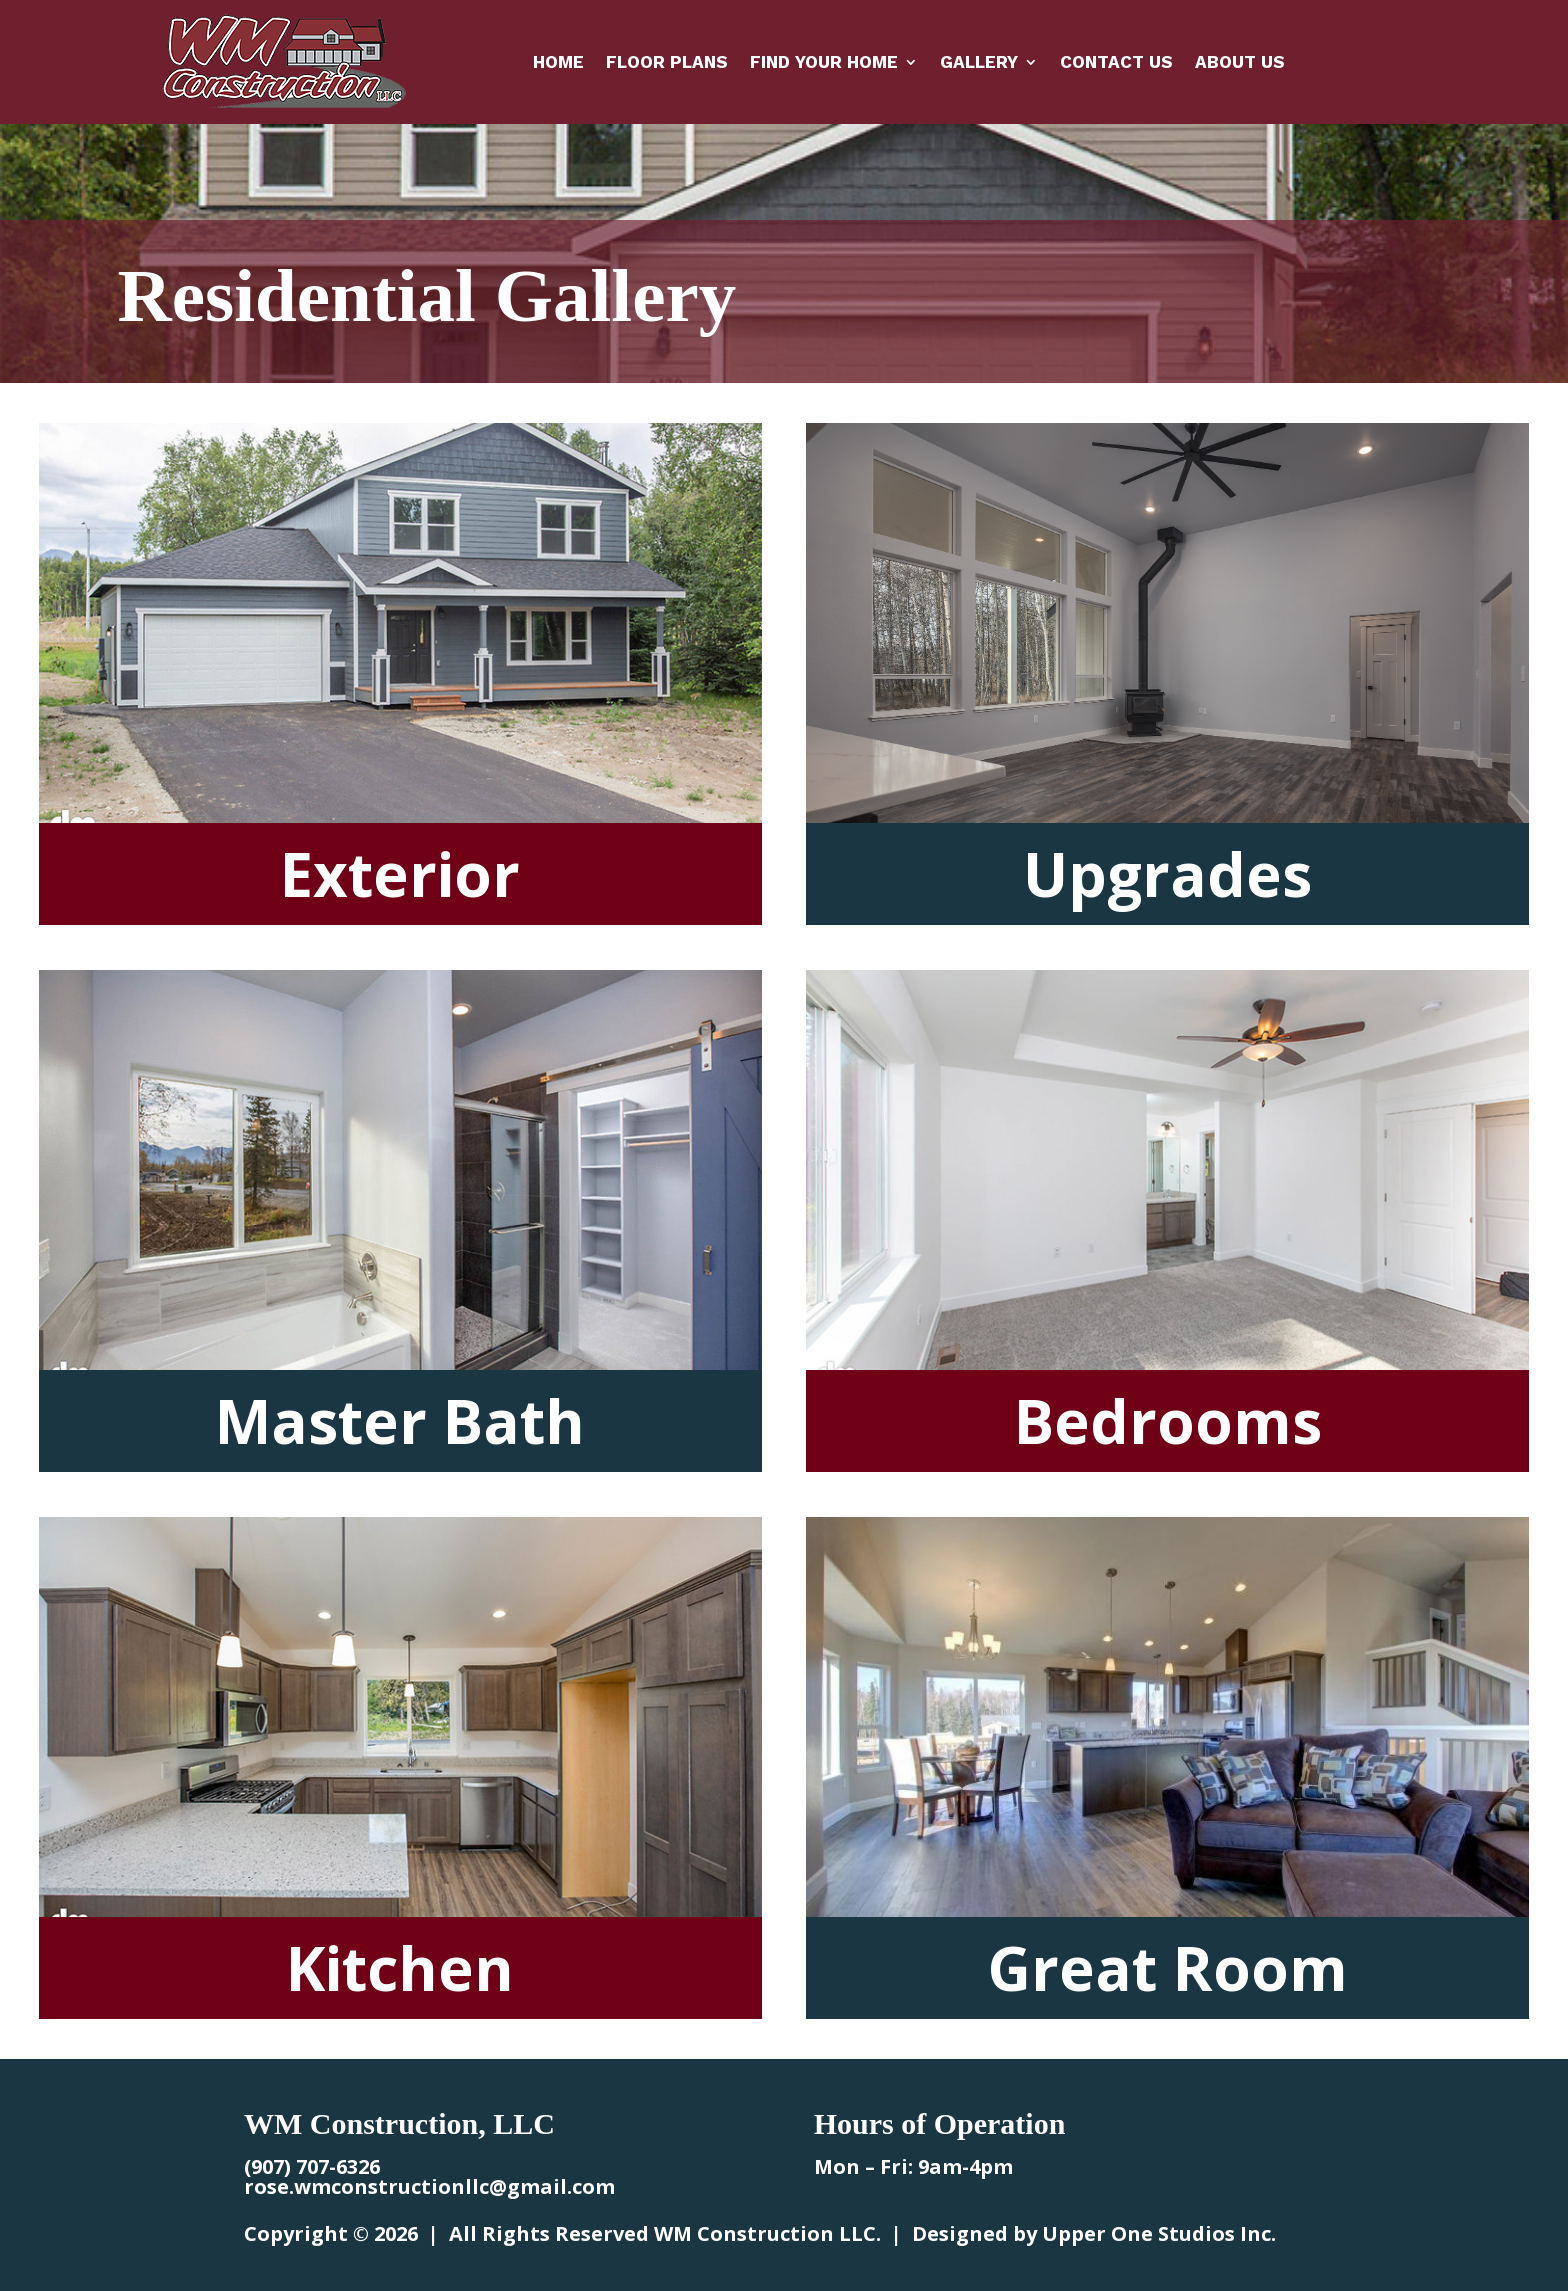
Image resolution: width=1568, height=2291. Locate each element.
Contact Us (1116, 63)
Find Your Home (824, 63)
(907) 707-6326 (312, 2166)
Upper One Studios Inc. (1159, 2233)
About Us (1240, 63)
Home (558, 63)
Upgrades (1167, 874)
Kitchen (400, 1968)
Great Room (1168, 1968)
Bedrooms (1168, 1421)
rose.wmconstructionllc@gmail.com (429, 2186)
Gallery (979, 63)
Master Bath (400, 1421)
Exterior (400, 874)
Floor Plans (667, 63)
